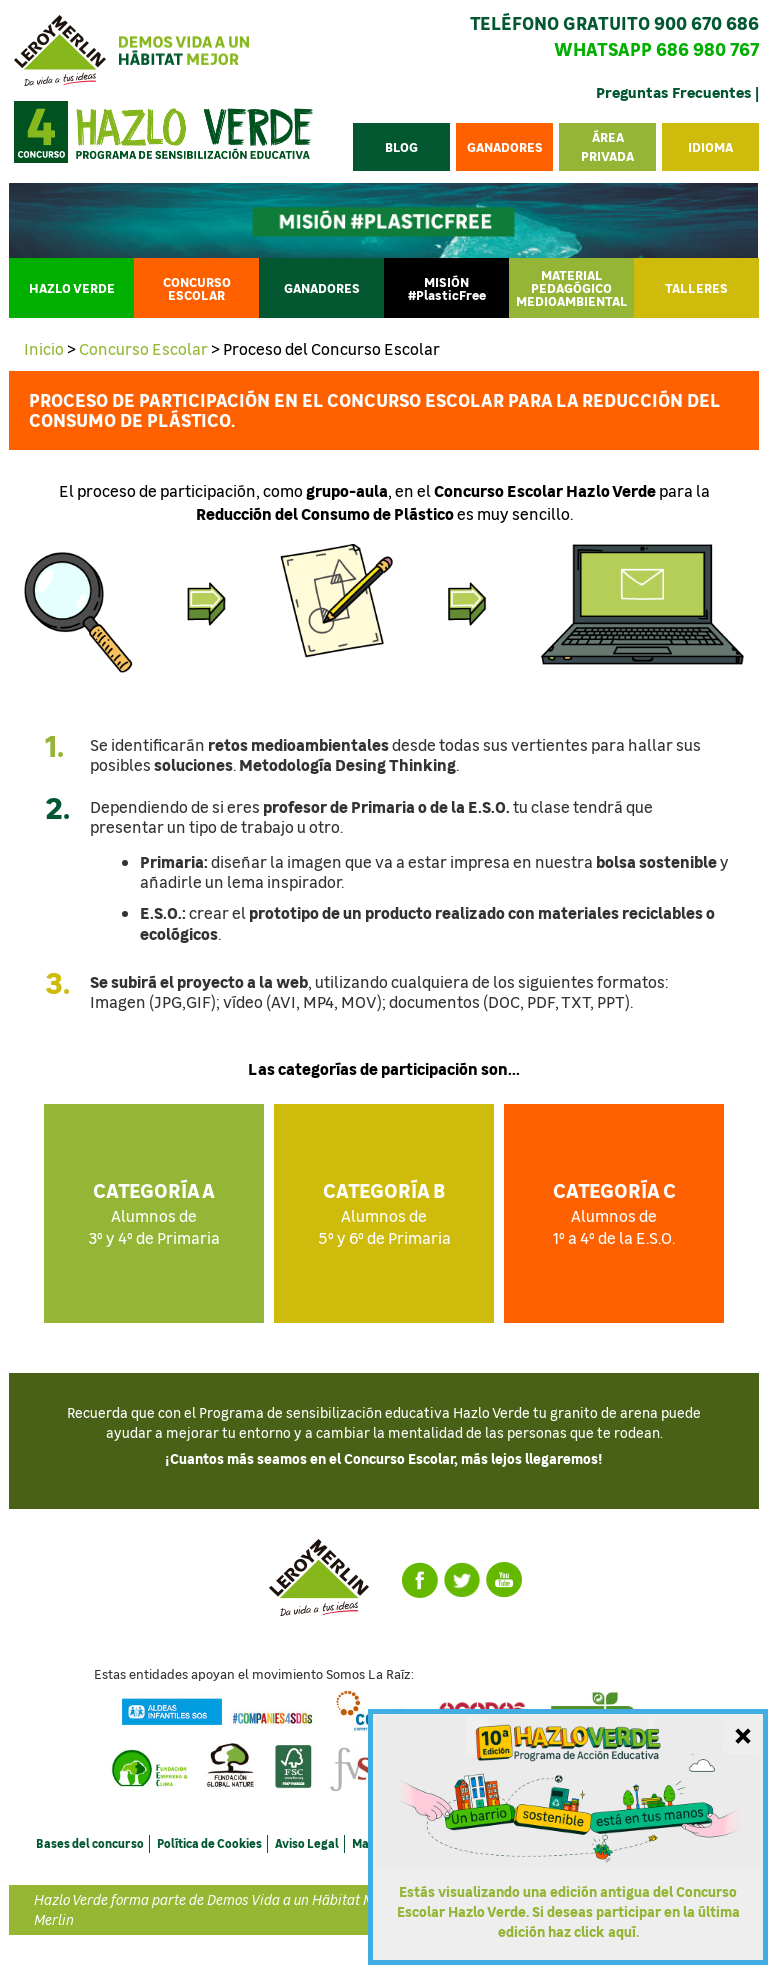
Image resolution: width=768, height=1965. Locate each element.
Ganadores (322, 287)
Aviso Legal (307, 1843)
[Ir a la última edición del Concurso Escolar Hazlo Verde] (568, 1837)
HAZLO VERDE (72, 287)
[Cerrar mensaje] (743, 1734)
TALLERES (696, 287)
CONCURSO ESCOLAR (197, 288)
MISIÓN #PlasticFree (447, 288)
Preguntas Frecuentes (674, 92)
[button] (710, 146)
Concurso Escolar (143, 348)
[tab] (384, 752)
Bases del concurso (90, 1843)
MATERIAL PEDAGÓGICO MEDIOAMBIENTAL (572, 287)
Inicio (44, 348)
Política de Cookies (209, 1843)
